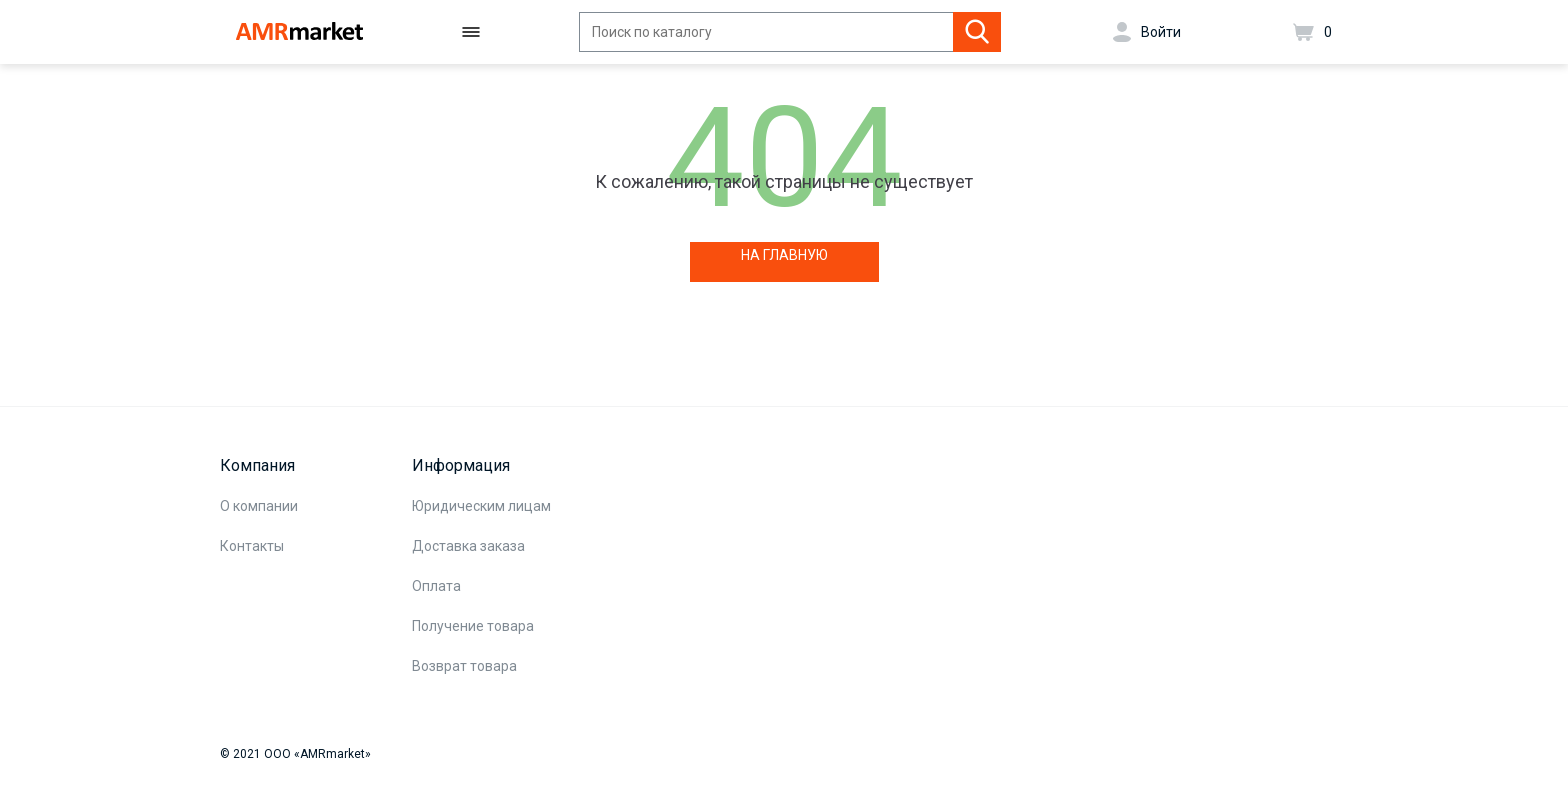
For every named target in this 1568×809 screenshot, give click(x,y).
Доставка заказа (468, 546)
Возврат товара (464, 666)
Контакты (252, 546)
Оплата (436, 586)
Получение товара (473, 626)
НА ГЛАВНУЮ (784, 255)
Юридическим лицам (481, 506)
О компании (259, 506)
